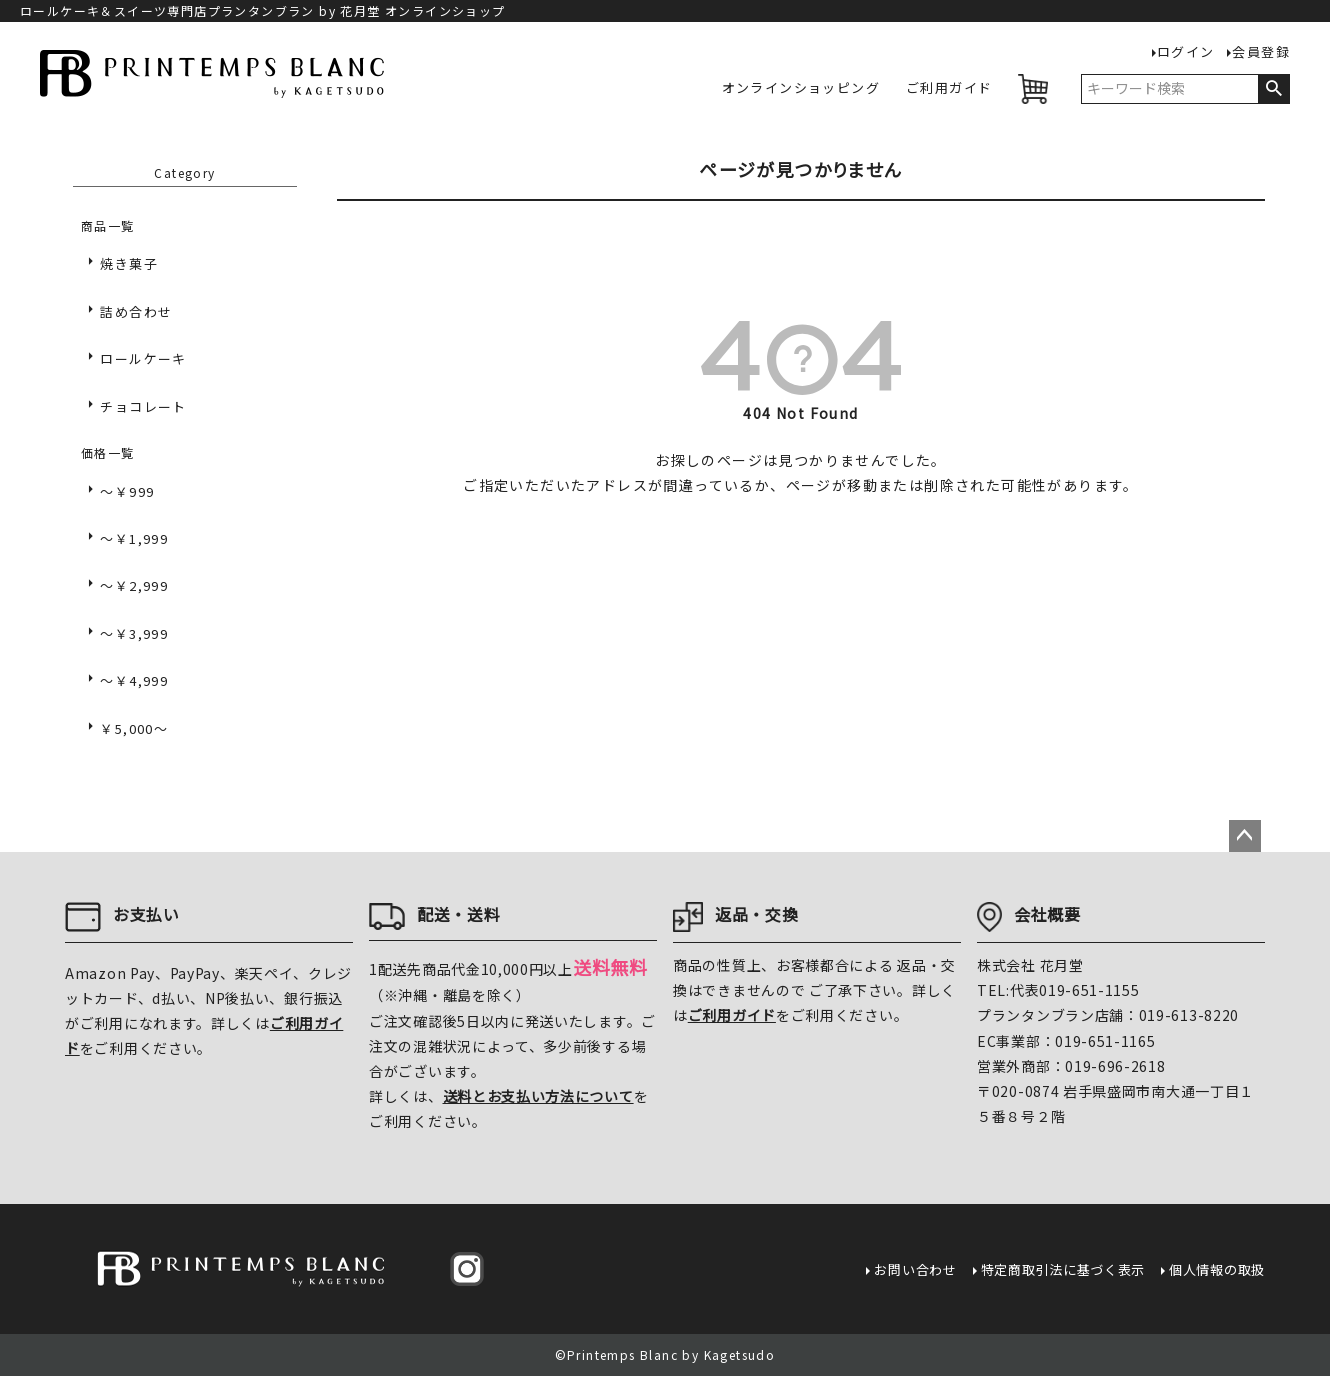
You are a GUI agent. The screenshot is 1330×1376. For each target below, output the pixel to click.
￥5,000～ (134, 728)
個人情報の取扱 (1217, 1269)
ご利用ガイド (949, 88)
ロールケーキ (143, 358)
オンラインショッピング (801, 88)
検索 (1273, 89)
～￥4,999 (134, 680)
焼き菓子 (129, 263)
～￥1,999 (134, 538)
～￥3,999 (134, 633)
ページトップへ (1245, 836)
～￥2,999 (134, 585)
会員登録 (1261, 52)
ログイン (1186, 52)
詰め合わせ (136, 311)
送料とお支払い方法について (538, 1096)
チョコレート (143, 406)
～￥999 (127, 491)
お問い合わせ (915, 1269)
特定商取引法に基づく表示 (1063, 1269)
